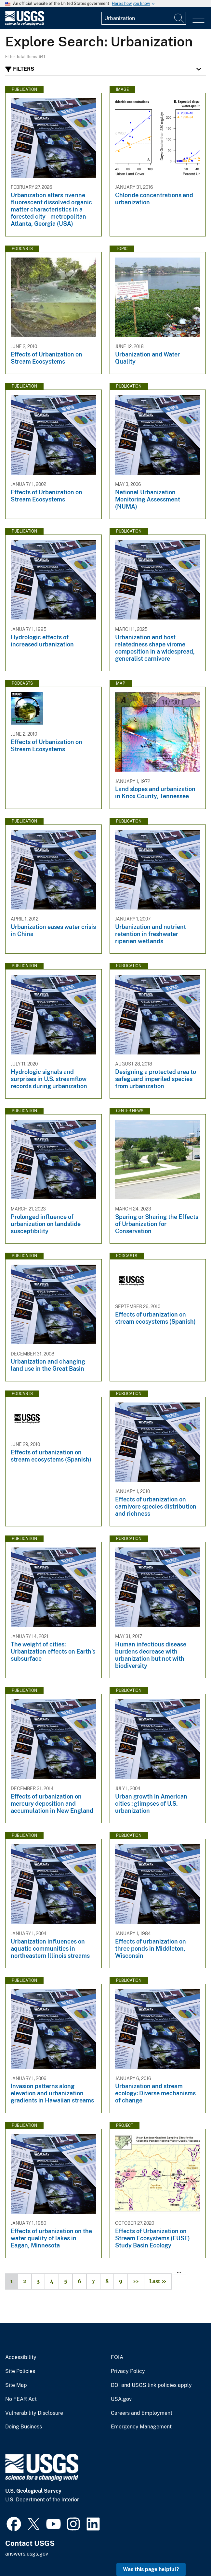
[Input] (143, 18)
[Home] (24, 24)
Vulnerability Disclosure (34, 2413)
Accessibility (20, 2357)
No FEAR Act (21, 2399)
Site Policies (20, 2371)
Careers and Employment (141, 2413)
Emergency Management (141, 2427)
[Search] (179, 18)
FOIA (117, 2357)
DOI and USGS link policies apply (151, 2385)
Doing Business (23, 2427)
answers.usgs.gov (26, 2554)
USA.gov (121, 2399)
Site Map (16, 2385)
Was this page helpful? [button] (151, 2569)
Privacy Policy (128, 2371)
